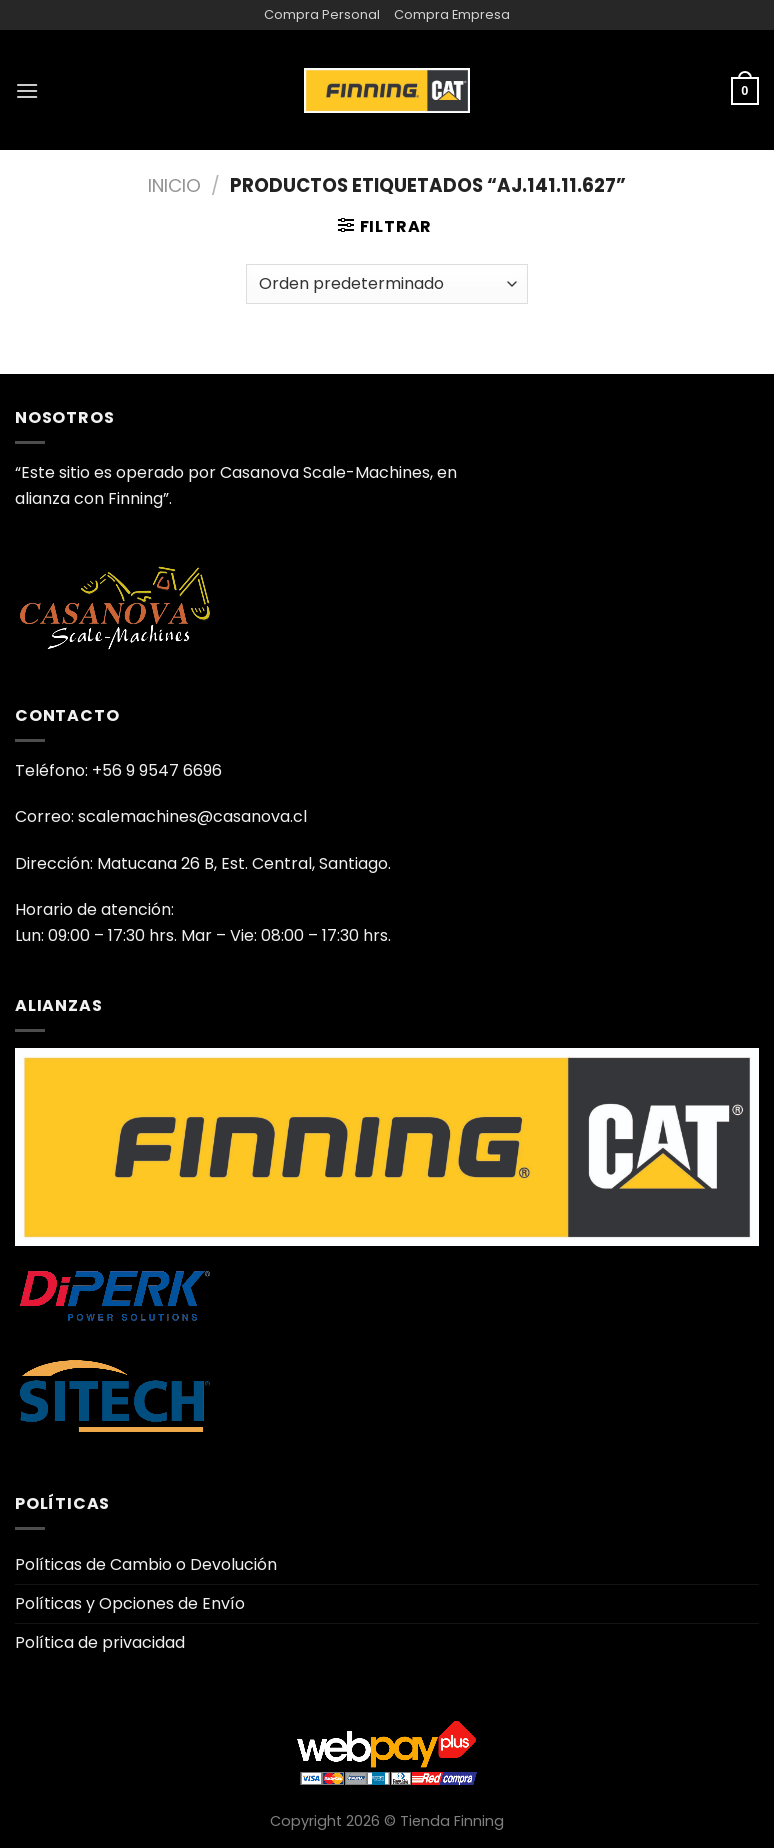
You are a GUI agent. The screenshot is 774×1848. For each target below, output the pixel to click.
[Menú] (27, 90)
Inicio (174, 185)
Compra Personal (322, 14)
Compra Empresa (452, 14)
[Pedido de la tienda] (386, 284)
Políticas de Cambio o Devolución (146, 1564)
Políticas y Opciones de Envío (130, 1603)
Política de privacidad (100, 1642)
